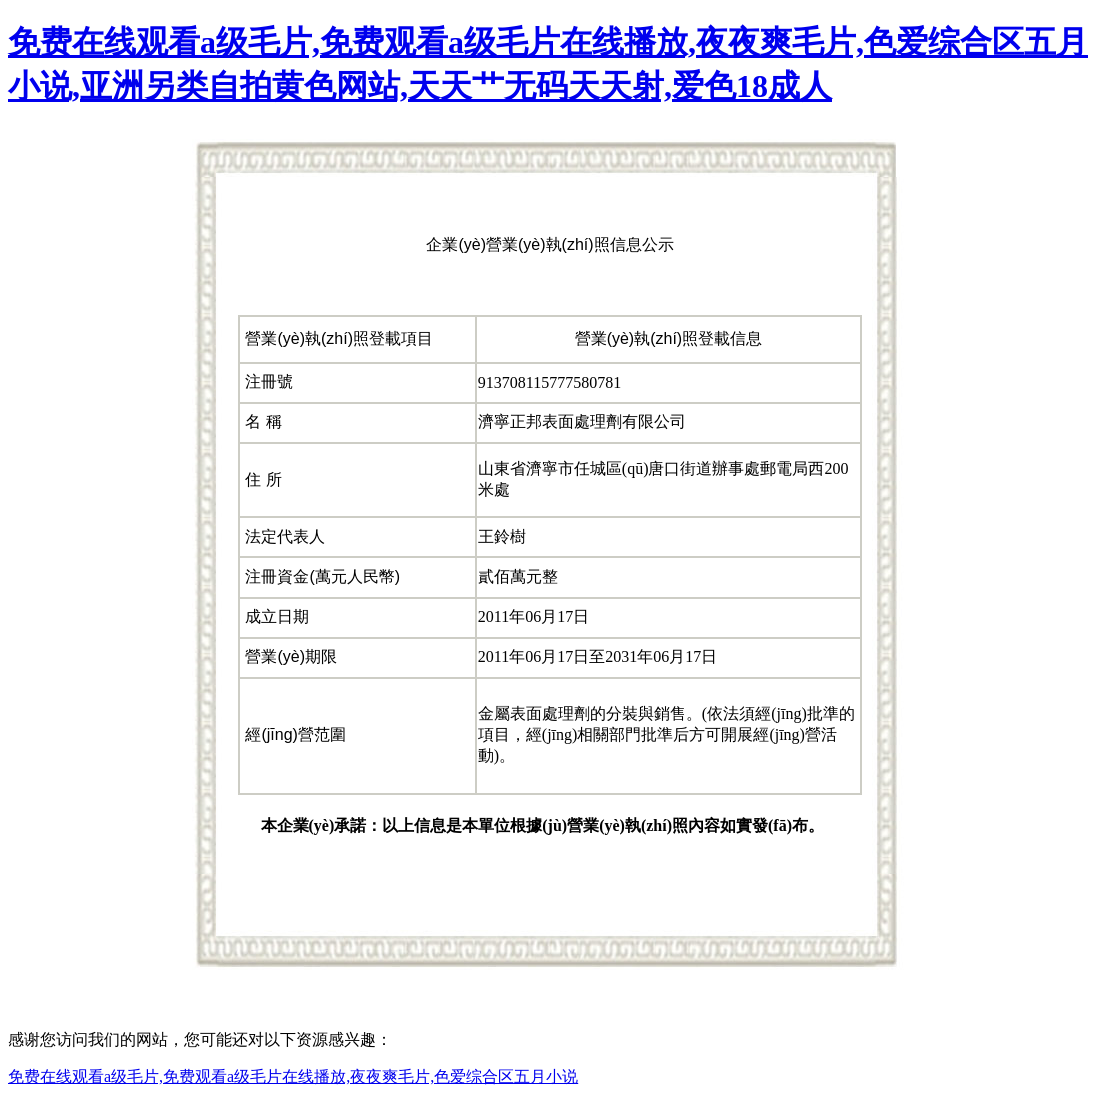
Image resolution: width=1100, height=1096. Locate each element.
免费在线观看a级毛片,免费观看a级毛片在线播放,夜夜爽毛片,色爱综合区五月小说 (293, 1076)
